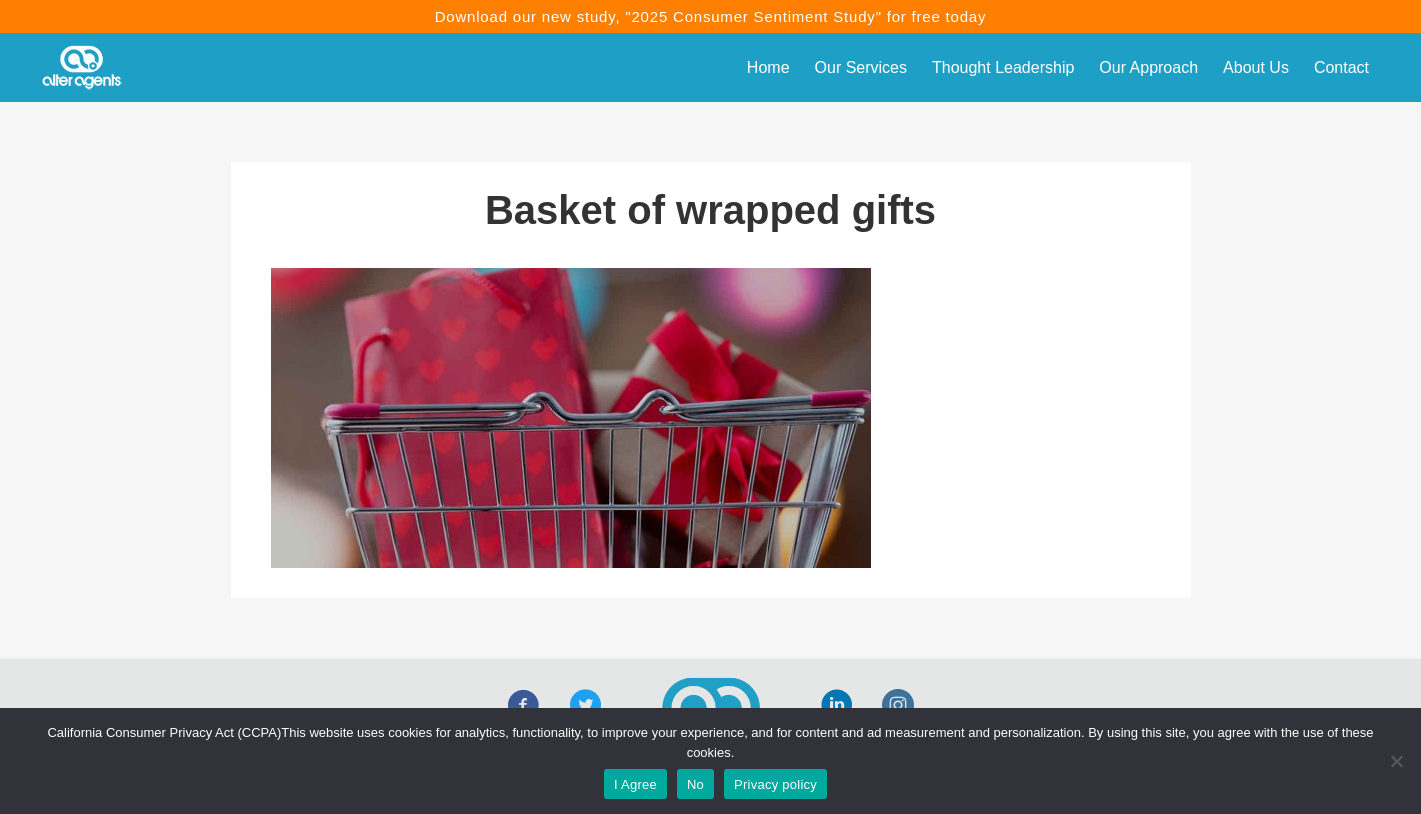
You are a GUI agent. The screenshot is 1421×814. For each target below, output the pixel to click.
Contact (1341, 67)
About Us (1256, 67)
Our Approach (1148, 67)
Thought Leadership (1003, 67)
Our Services (861, 67)
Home (768, 67)
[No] (1396, 761)
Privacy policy (775, 784)
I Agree (635, 784)
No (695, 784)
